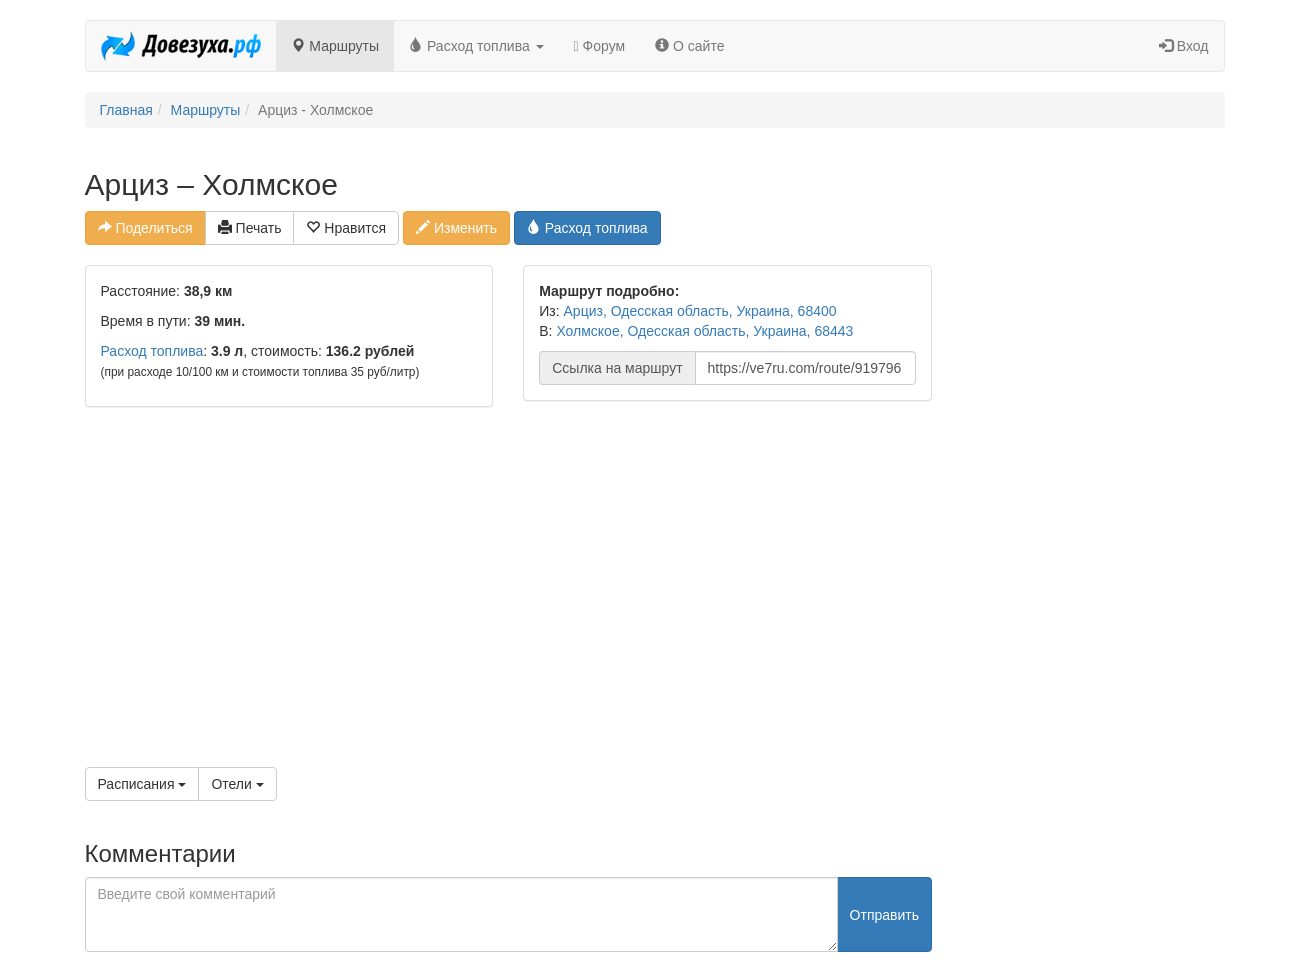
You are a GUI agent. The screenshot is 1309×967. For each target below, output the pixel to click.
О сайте (689, 46)
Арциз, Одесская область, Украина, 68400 (700, 311)
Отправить (884, 915)
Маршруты (335, 46)
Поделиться (145, 228)
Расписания (142, 784)
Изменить (456, 228)
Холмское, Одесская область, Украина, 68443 (704, 331)
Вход (1184, 46)
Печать (250, 228)
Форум (600, 46)
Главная (126, 110)
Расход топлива (476, 46)
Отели (237, 784)
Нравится (346, 228)
